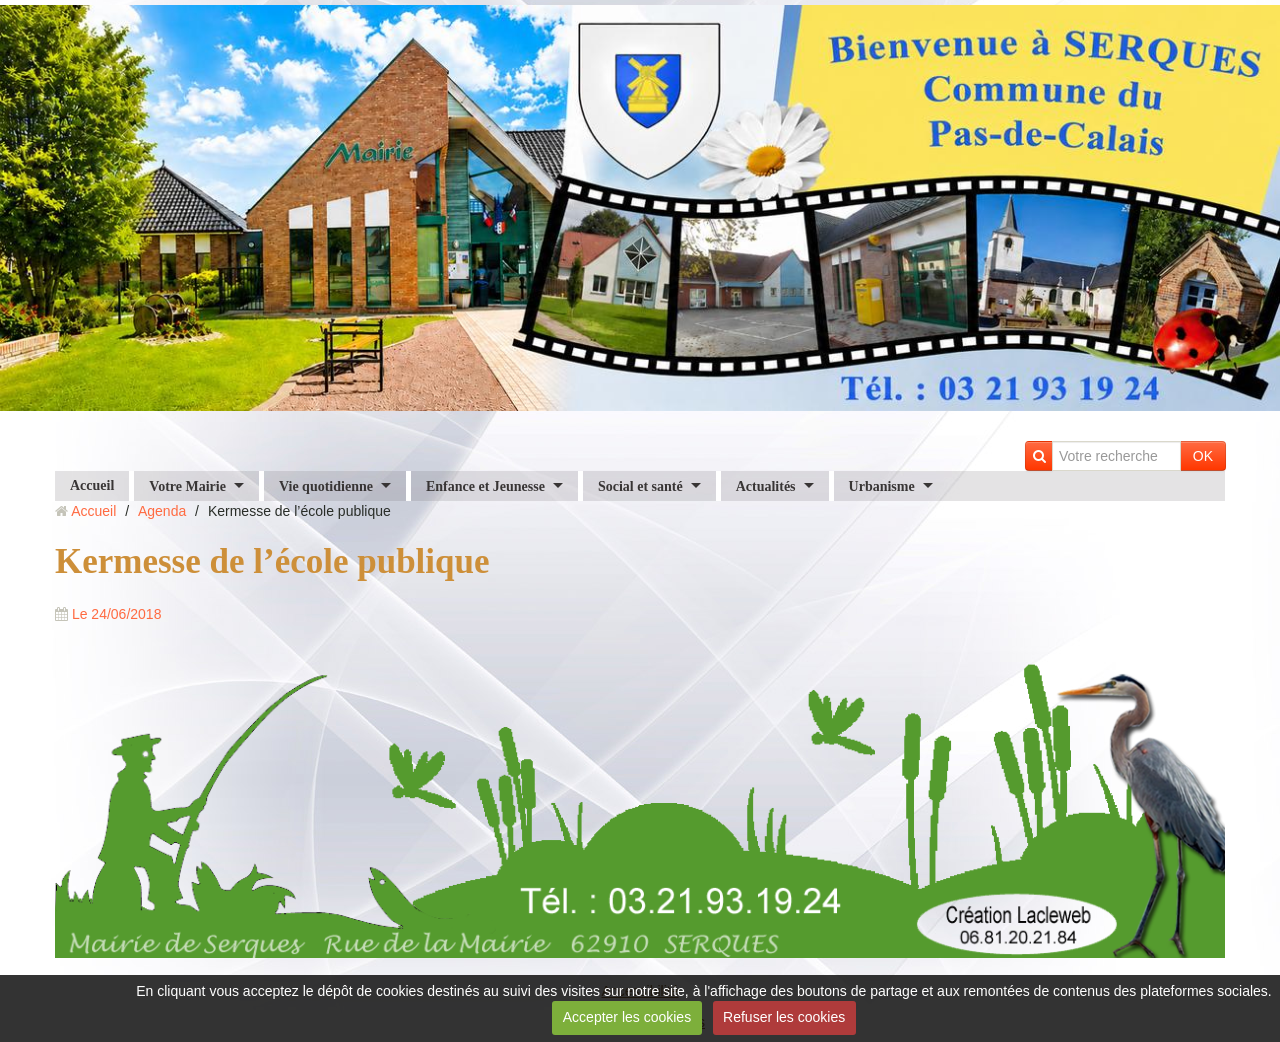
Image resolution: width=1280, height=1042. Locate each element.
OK (1203, 456)
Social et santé (640, 485)
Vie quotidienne (326, 485)
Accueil (92, 485)
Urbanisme (882, 485)
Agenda (162, 511)
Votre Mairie (187, 485)
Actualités (766, 485)
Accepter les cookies (627, 1017)
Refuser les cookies (784, 1017)
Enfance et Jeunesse (485, 485)
